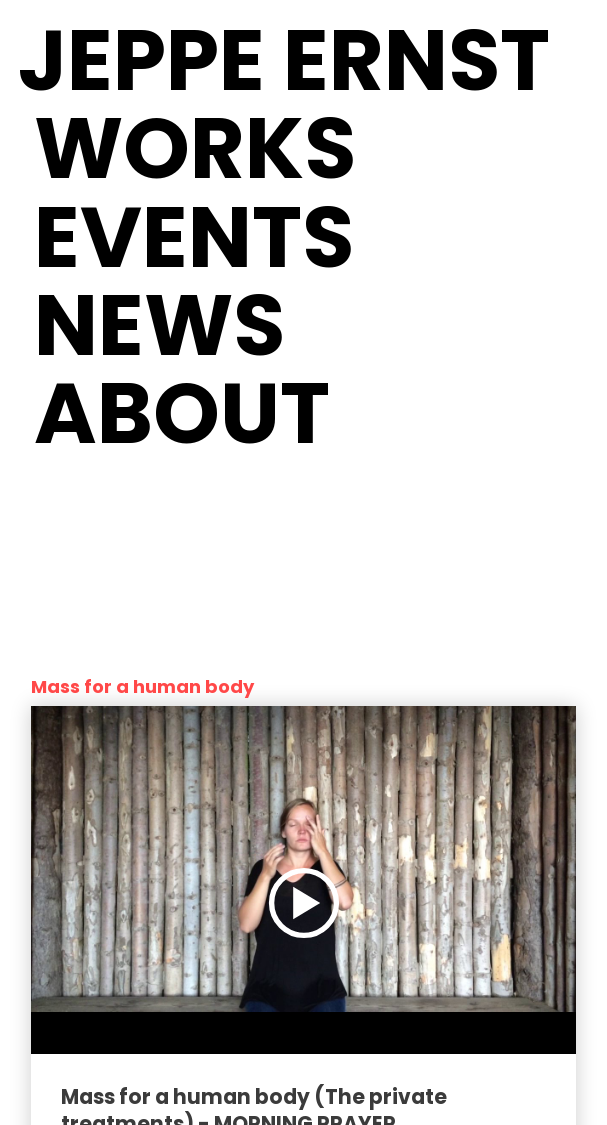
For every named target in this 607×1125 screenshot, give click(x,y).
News (159, 325)
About (182, 413)
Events (194, 237)
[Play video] (304, 903)
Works (195, 148)
